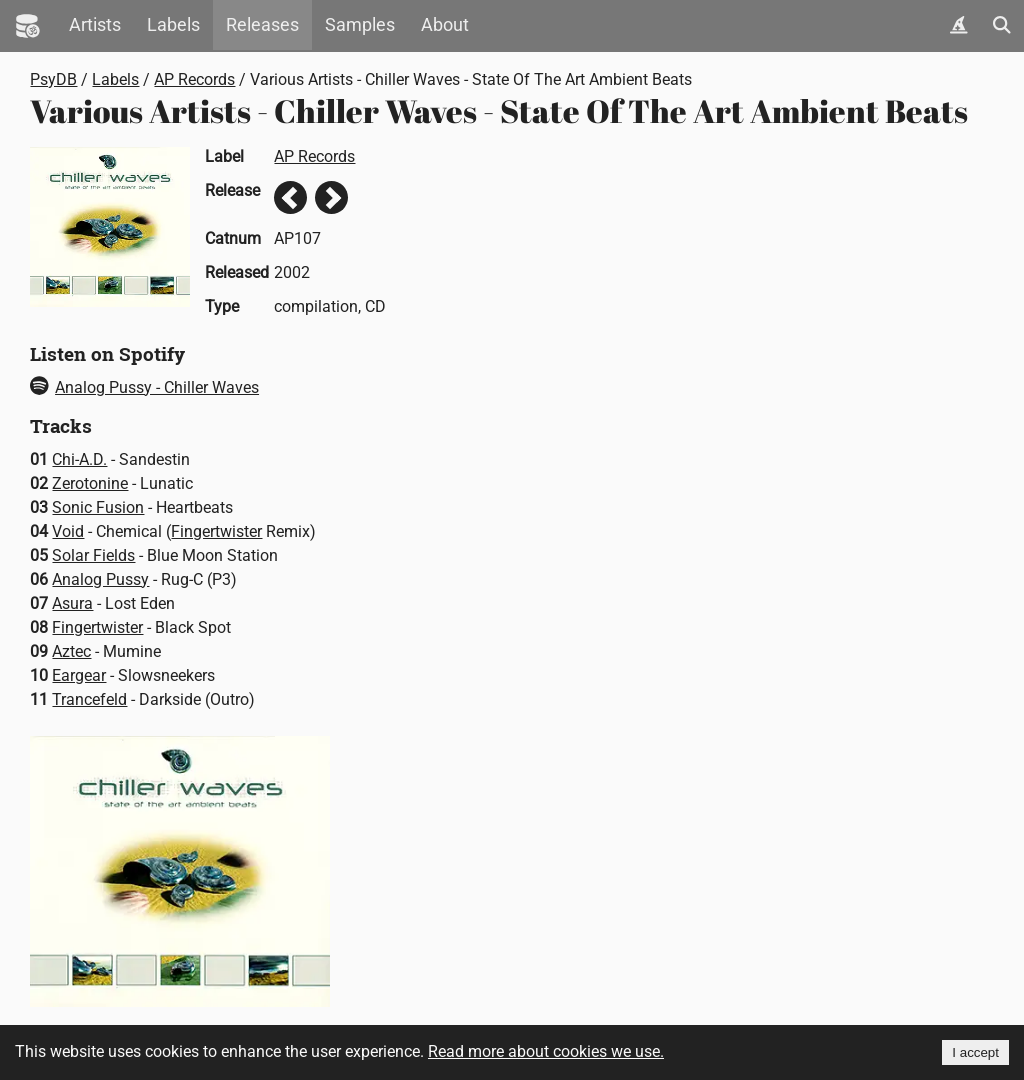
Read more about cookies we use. (546, 1051)
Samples (360, 25)
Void (68, 531)
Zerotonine (90, 483)
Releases (262, 25)
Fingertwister (216, 531)
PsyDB (53, 79)
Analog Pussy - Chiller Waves (144, 387)
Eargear (79, 675)
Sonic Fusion (98, 507)
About (445, 25)
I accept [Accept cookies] (975, 1052)
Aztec (71, 651)
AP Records (194, 79)
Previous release (290, 197)
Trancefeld (89, 699)
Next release (331, 197)
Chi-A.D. (79, 459)
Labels (173, 25)
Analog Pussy (100, 579)
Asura (72, 603)
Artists (95, 25)
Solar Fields (93, 555)
